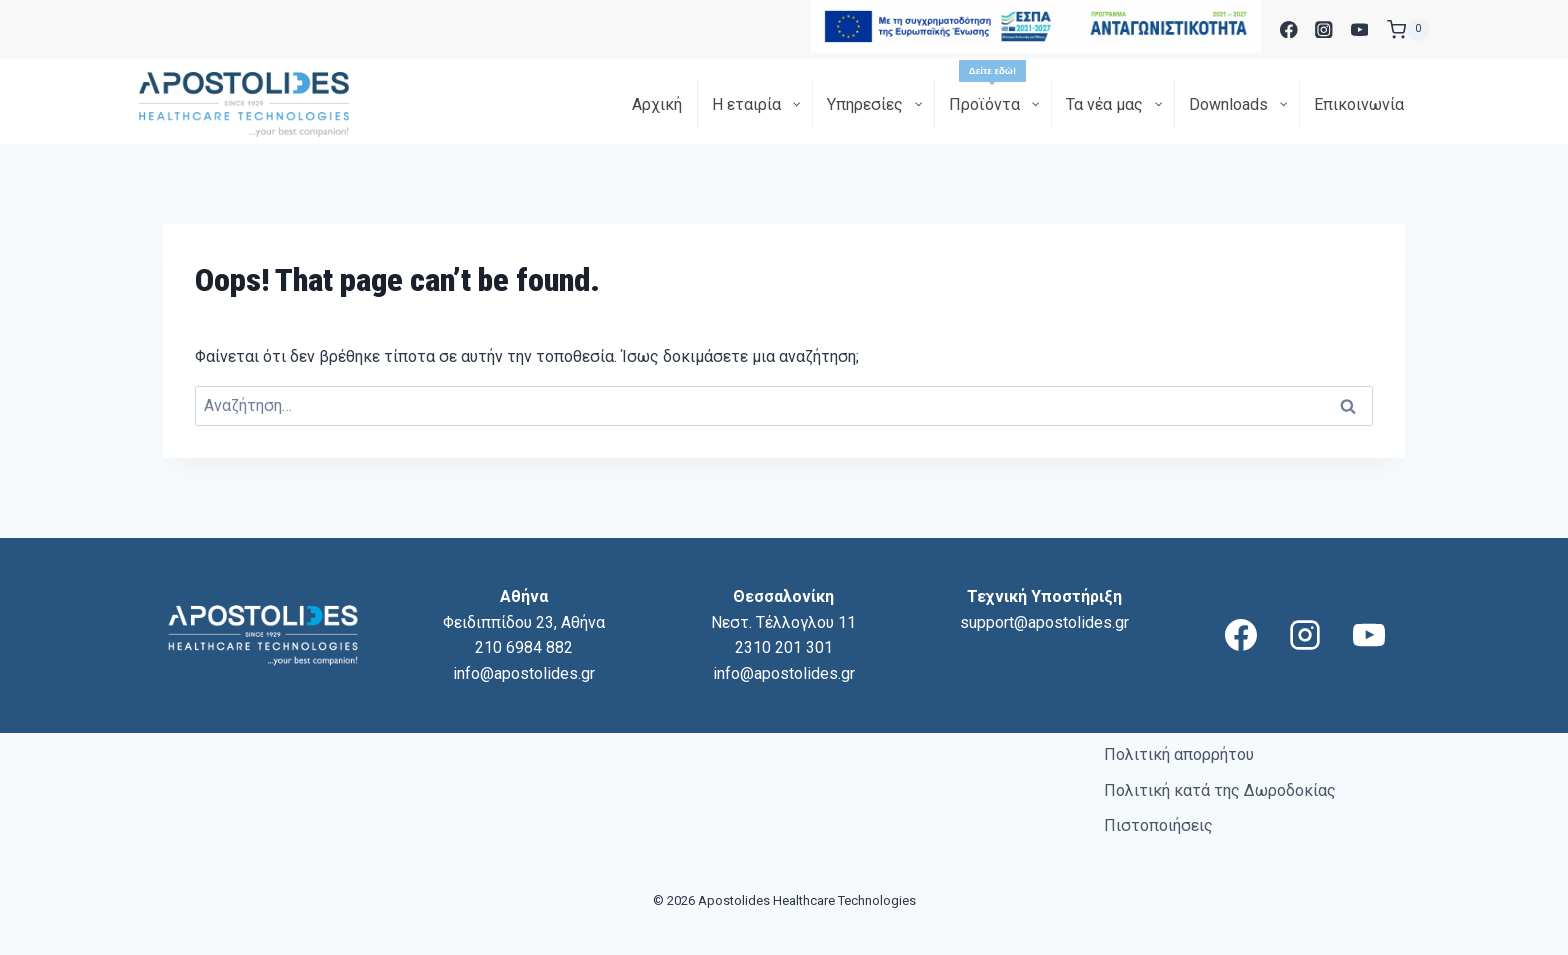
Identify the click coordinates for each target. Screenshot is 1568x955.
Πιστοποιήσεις (1158, 825)
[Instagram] (1324, 29)
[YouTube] (1359, 29)
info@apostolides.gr (524, 673)
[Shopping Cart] (1408, 30)
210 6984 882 (524, 647)
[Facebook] (1288, 29)
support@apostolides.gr (1044, 622)
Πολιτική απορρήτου (1179, 754)
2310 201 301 (784, 647)
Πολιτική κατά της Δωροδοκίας (1220, 790)
